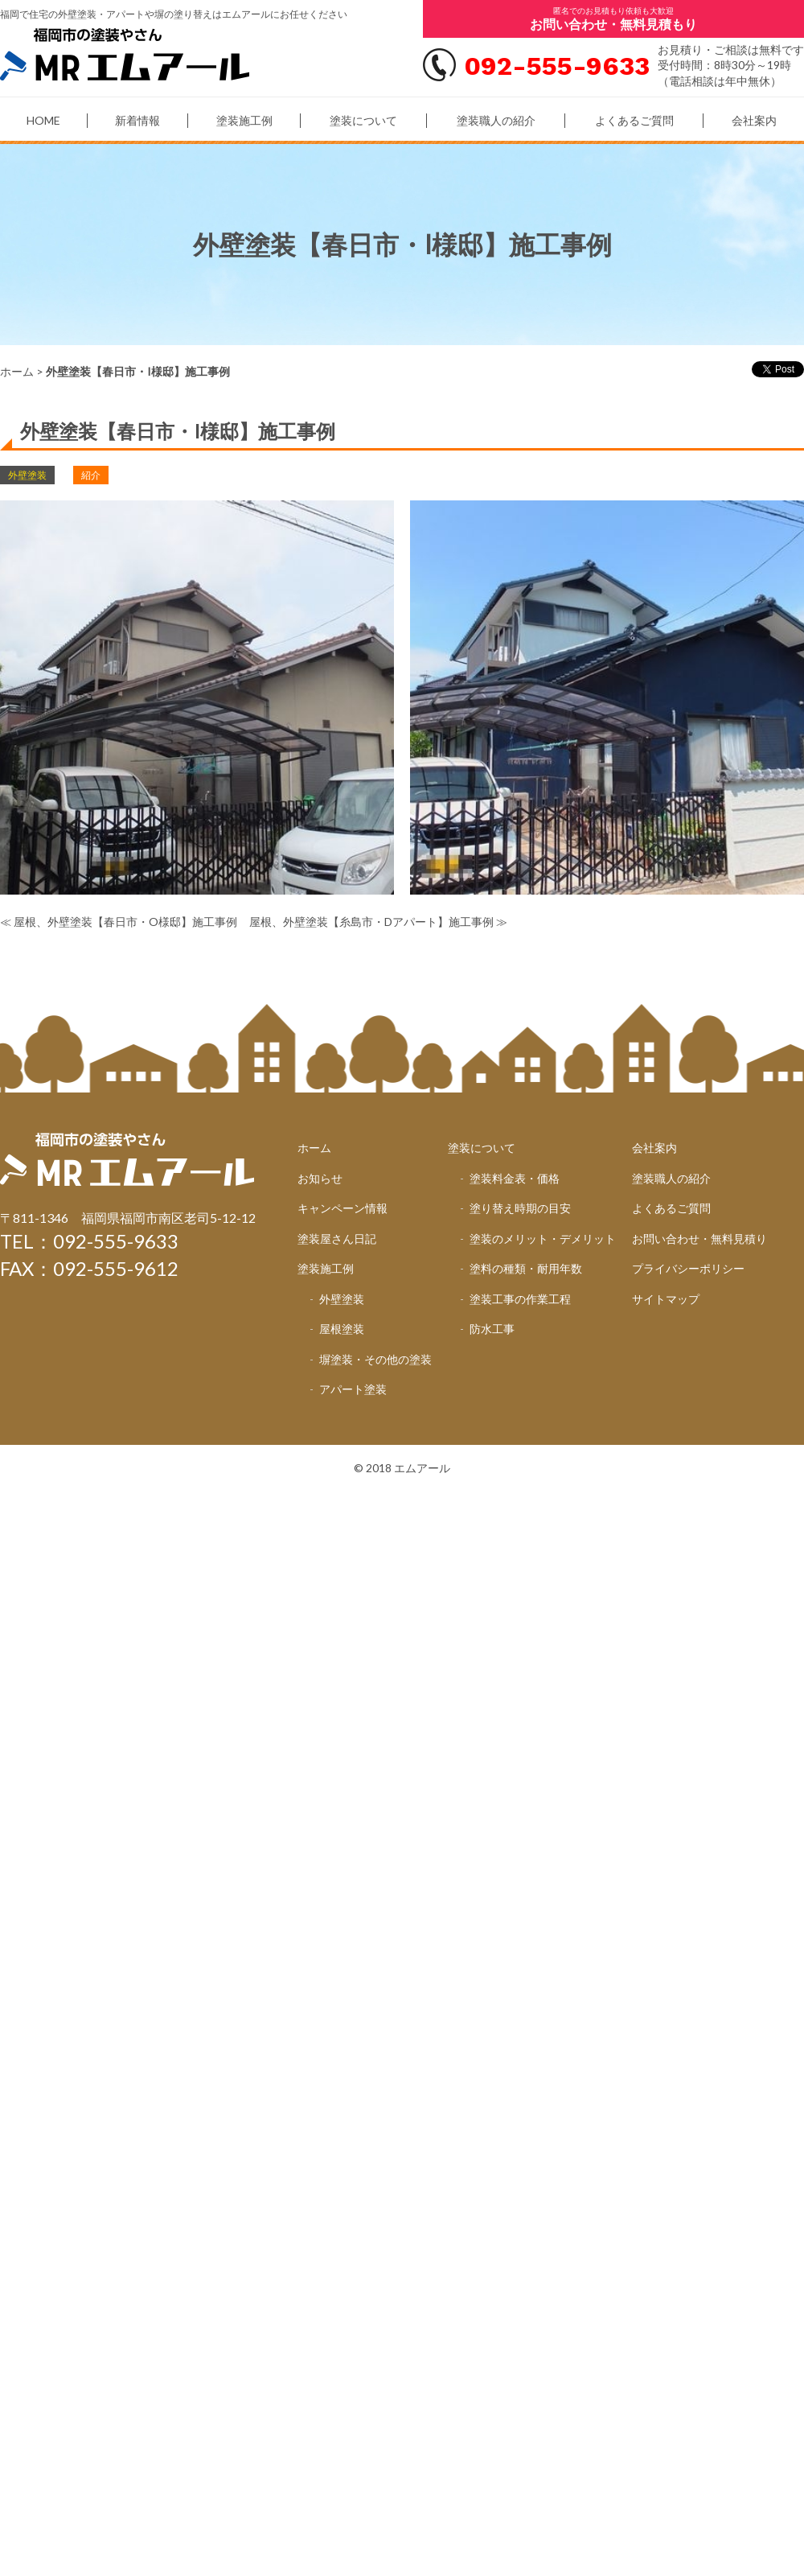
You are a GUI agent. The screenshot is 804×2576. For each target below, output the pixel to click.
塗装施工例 (244, 120)
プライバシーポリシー (688, 1268)
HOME (43, 120)
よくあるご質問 (634, 120)
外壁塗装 (341, 1299)
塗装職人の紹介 (496, 120)
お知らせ (320, 1178)
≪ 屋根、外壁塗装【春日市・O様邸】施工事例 (118, 921)
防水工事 (492, 1328)
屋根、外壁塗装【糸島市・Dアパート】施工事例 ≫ (378, 921)
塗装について (363, 120)
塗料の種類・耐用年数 (526, 1268)
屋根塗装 (341, 1328)
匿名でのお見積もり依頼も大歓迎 (613, 18)
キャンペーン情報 (342, 1208)
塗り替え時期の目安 (520, 1208)
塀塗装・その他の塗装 (375, 1359)
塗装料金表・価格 (515, 1178)
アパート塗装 (353, 1389)
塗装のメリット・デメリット (543, 1238)
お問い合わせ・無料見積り (699, 1238)
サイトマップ (665, 1299)
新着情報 (137, 120)
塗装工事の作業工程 (520, 1299)
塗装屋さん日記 (336, 1238)
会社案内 (754, 120)
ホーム (17, 371)
